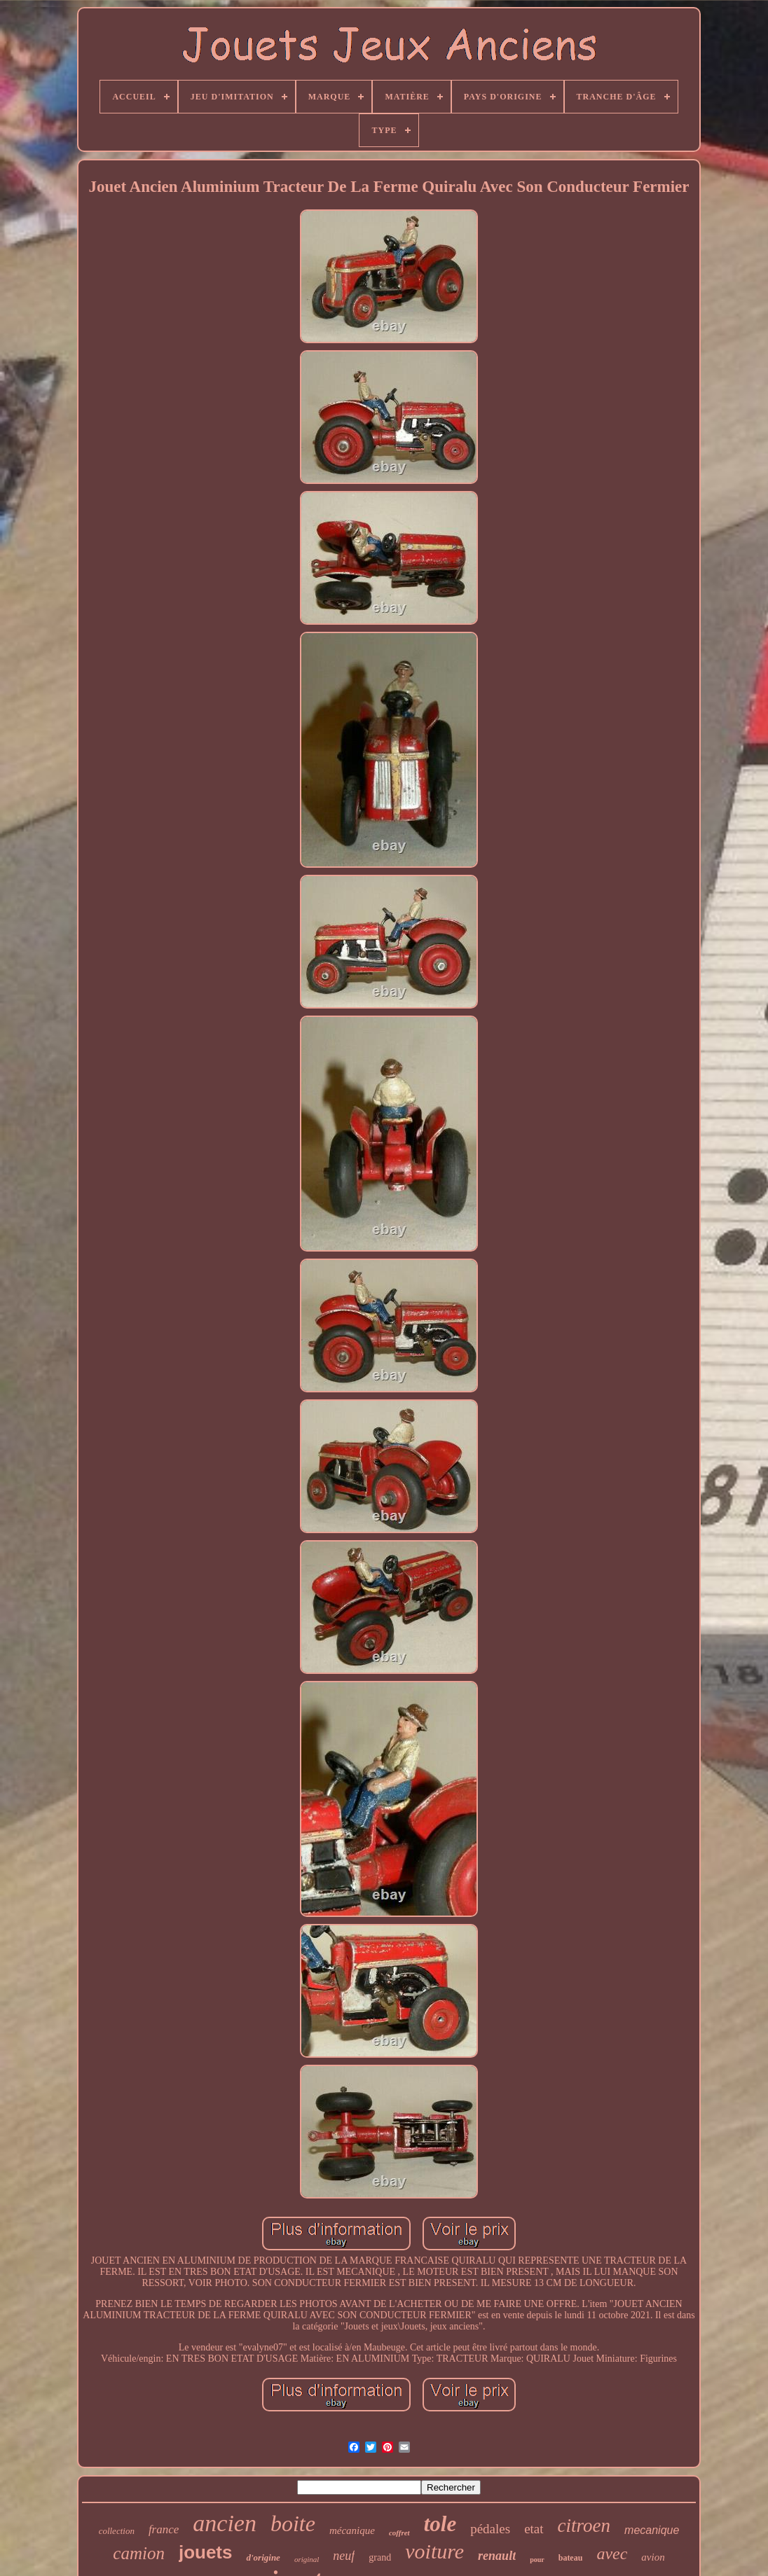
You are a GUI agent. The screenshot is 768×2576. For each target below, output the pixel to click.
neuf (344, 2556)
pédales (490, 2528)
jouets (206, 2552)
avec (611, 2553)
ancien (224, 2523)
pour (537, 2559)
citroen (584, 2525)
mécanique (352, 2530)
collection (117, 2531)
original (306, 2559)
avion (652, 2557)
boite (292, 2523)
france (164, 2529)
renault (497, 2556)
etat (533, 2528)
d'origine (263, 2557)
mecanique (651, 2530)
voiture (434, 2551)
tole (440, 2524)
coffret (399, 2532)
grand (380, 2557)
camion (139, 2553)
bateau (570, 2558)
